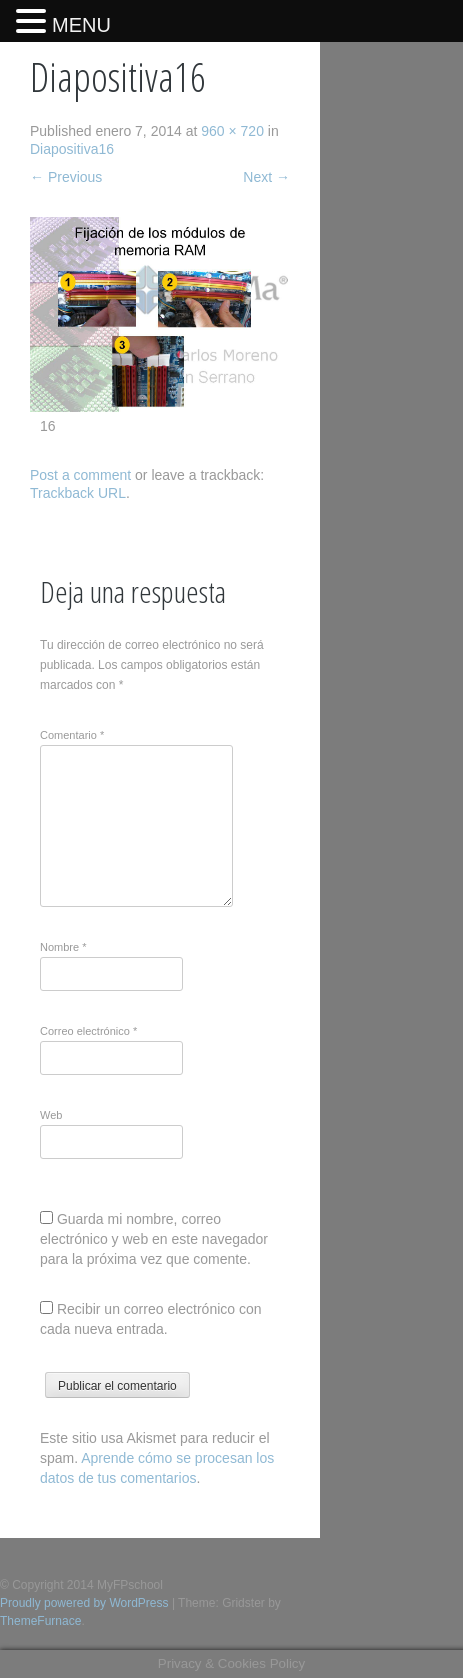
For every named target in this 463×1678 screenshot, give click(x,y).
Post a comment (80, 475)
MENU (81, 25)
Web (51, 1115)
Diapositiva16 (72, 149)
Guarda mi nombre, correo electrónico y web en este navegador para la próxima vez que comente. (154, 1239)
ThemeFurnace (40, 1621)
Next (266, 177)
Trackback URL (78, 493)
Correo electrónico (88, 1031)
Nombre (63, 947)
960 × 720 (232, 131)
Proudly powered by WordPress (84, 1603)
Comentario (72, 735)
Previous (66, 177)
